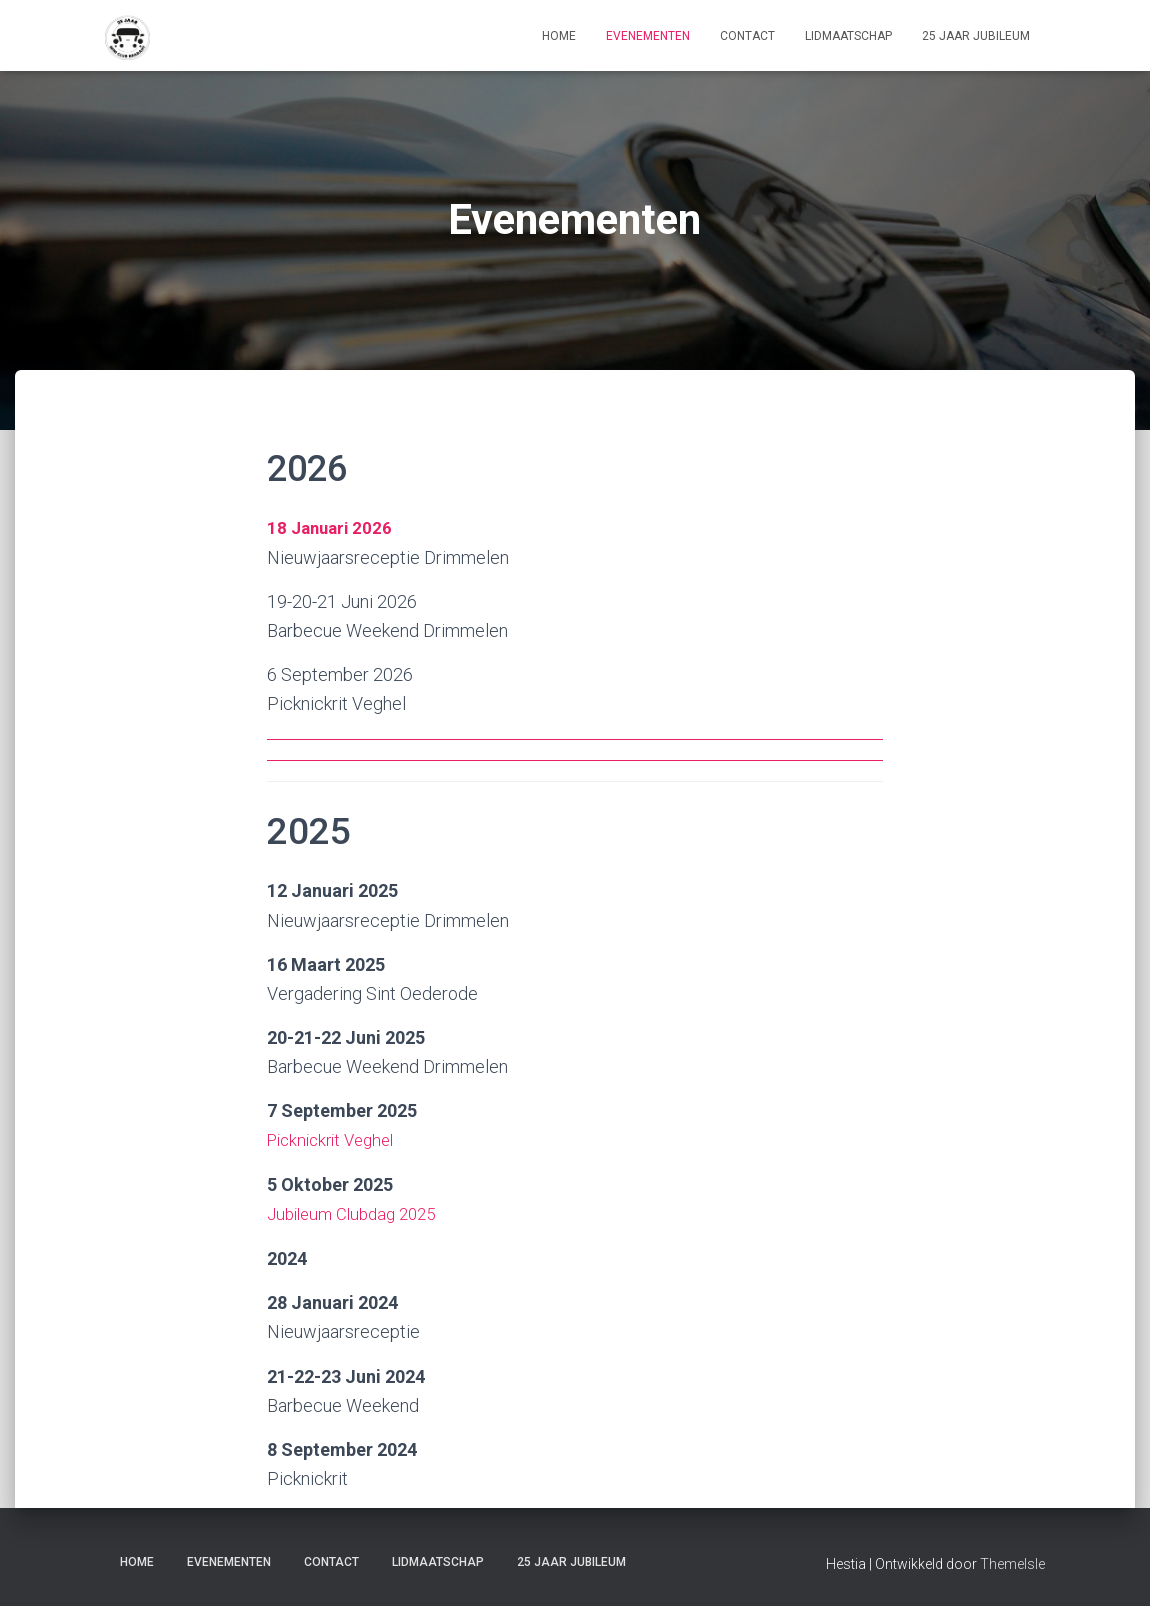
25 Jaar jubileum (976, 36)
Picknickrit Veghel (336, 1138)
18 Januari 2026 (332, 527)
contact (747, 36)
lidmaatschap (848, 36)
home (559, 36)
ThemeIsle (1012, 1561)
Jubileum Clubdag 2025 (358, 1212)
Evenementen (648, 36)
